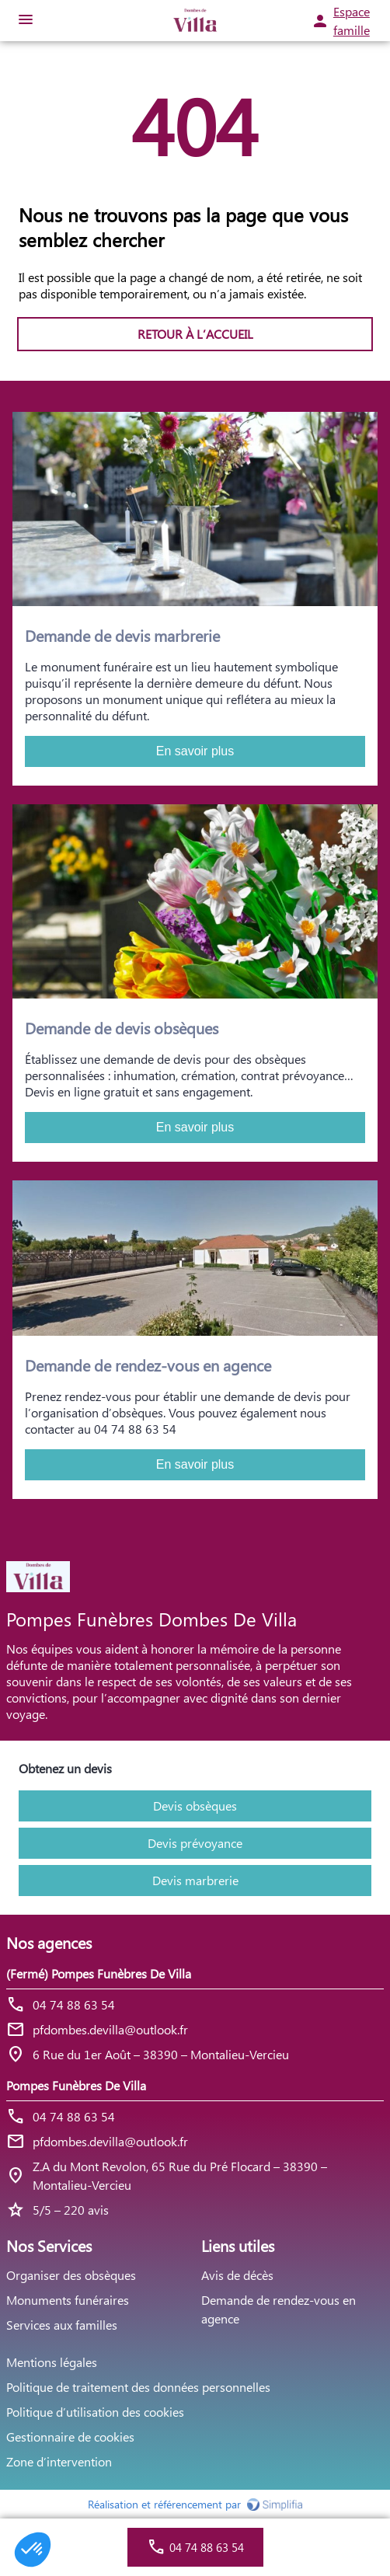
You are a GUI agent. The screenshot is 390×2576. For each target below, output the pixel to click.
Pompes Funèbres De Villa (76, 2085)
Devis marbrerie (195, 1880)
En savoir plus (195, 751)
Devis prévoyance (195, 1843)
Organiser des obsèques (71, 2275)
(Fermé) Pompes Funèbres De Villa (98, 1973)
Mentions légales (51, 2362)
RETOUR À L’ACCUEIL (195, 334)
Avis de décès (237, 2275)
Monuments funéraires (67, 2300)
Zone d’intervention (59, 2461)
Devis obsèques (195, 1805)
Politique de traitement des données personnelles (138, 2387)
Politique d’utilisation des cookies (95, 2411)
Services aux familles (61, 2324)
